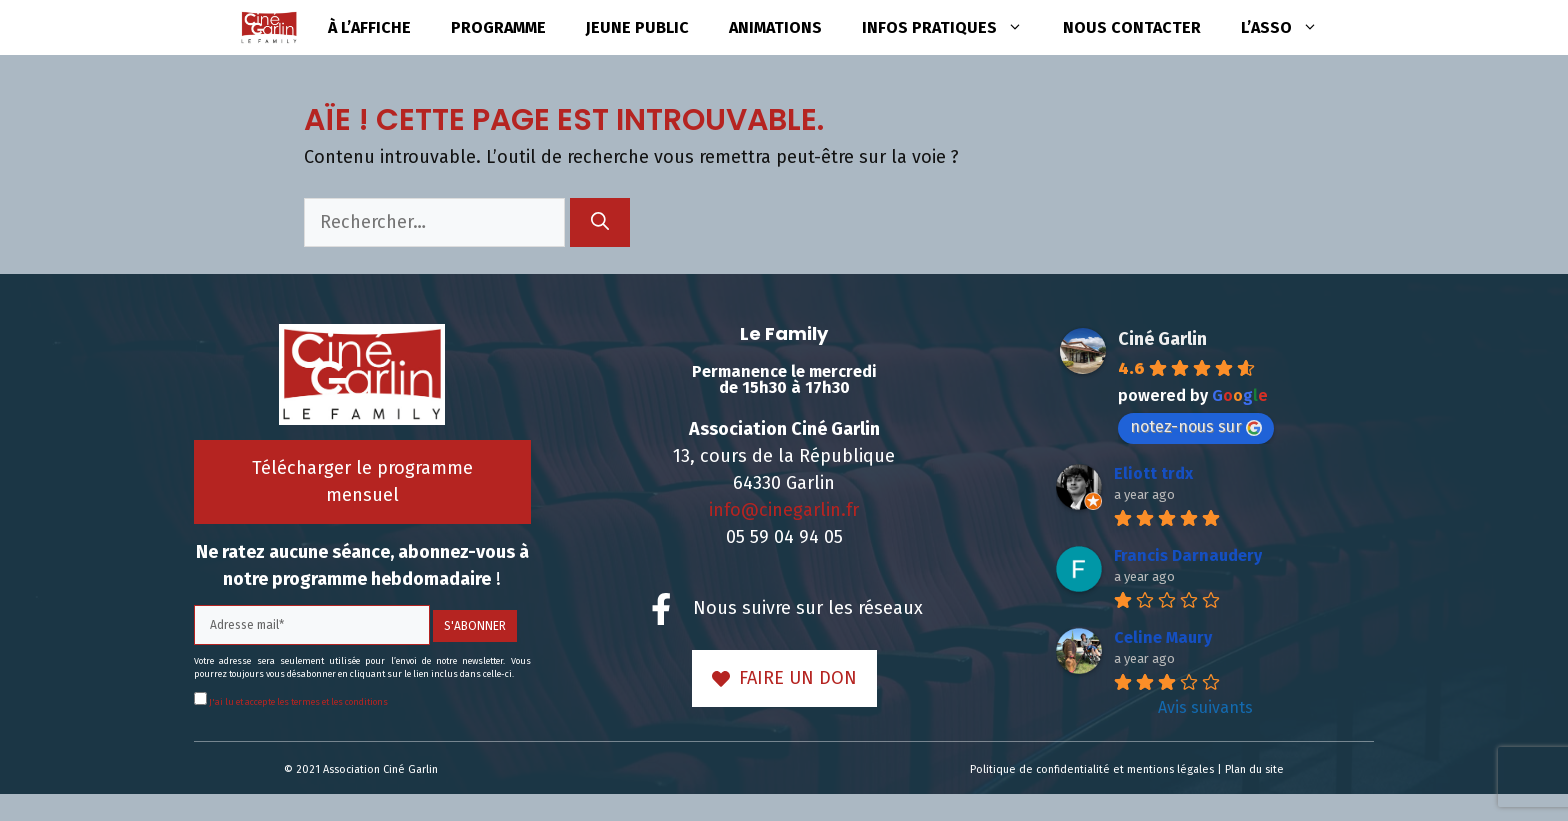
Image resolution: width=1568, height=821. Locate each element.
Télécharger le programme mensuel (362, 481)
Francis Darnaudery (1188, 555)
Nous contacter (1132, 27)
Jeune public (637, 27)
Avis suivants (1205, 707)
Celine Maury (1163, 637)
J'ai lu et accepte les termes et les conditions (297, 702)
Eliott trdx (1153, 473)
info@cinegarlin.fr (784, 510)
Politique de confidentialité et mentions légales (1092, 769)
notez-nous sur (1196, 426)
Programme (498, 27)
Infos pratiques (952, 27)
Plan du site (1254, 769)
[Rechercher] (600, 222)
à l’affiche (369, 27)
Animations (775, 27)
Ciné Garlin (1162, 339)
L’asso (1289, 27)
